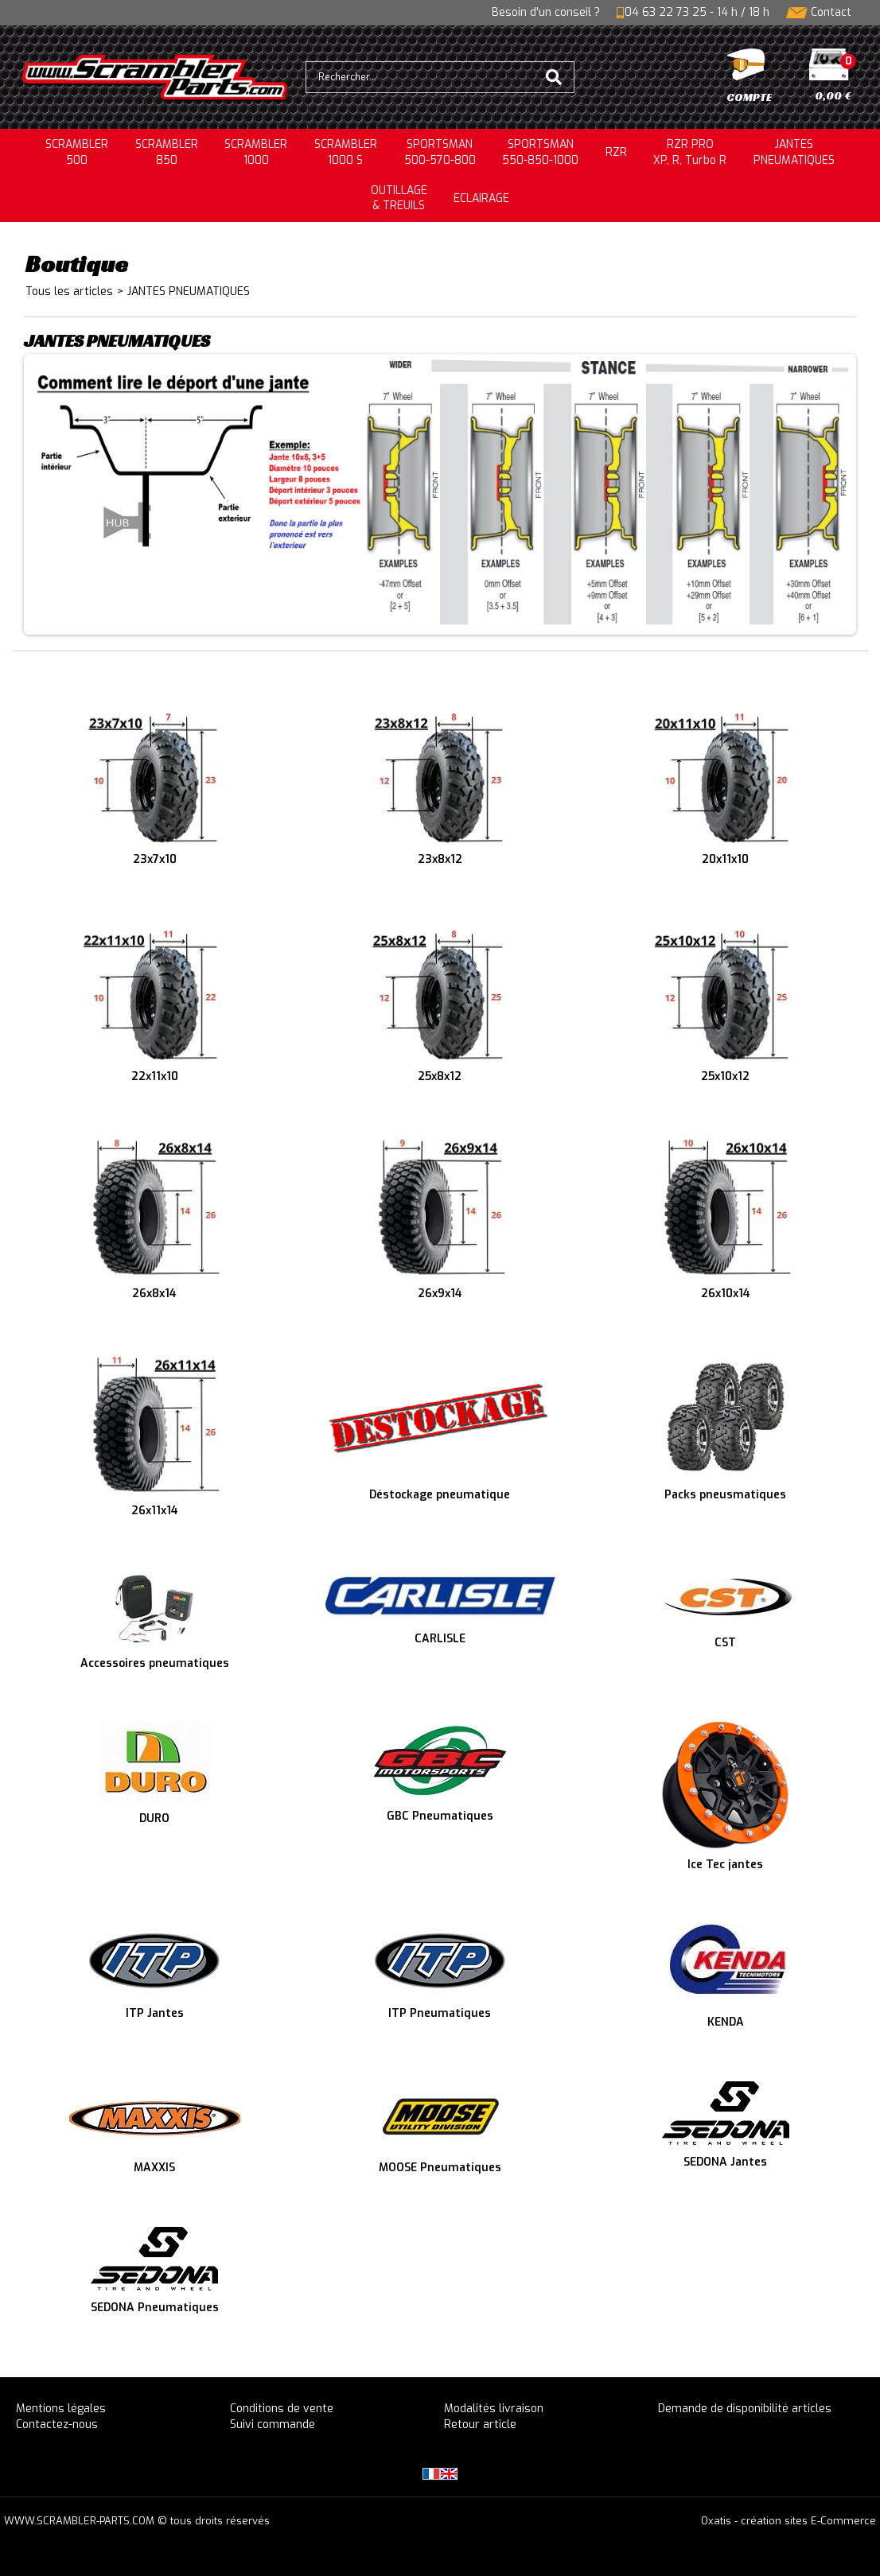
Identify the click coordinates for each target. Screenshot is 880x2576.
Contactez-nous (57, 2424)
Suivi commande (272, 2424)
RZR (616, 152)
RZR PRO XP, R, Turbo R (689, 152)
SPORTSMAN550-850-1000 (540, 152)
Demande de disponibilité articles (744, 2408)
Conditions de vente (281, 2408)
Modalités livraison (493, 2408)
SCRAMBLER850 (166, 152)
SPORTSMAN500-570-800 (440, 152)
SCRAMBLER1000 (255, 152)
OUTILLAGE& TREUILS (399, 198)
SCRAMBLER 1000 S (345, 152)
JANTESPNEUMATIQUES (794, 152)
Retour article (480, 2424)
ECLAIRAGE (481, 198)
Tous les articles (69, 291)
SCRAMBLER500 (76, 152)
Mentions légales (61, 2408)
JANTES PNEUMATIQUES (188, 291)
